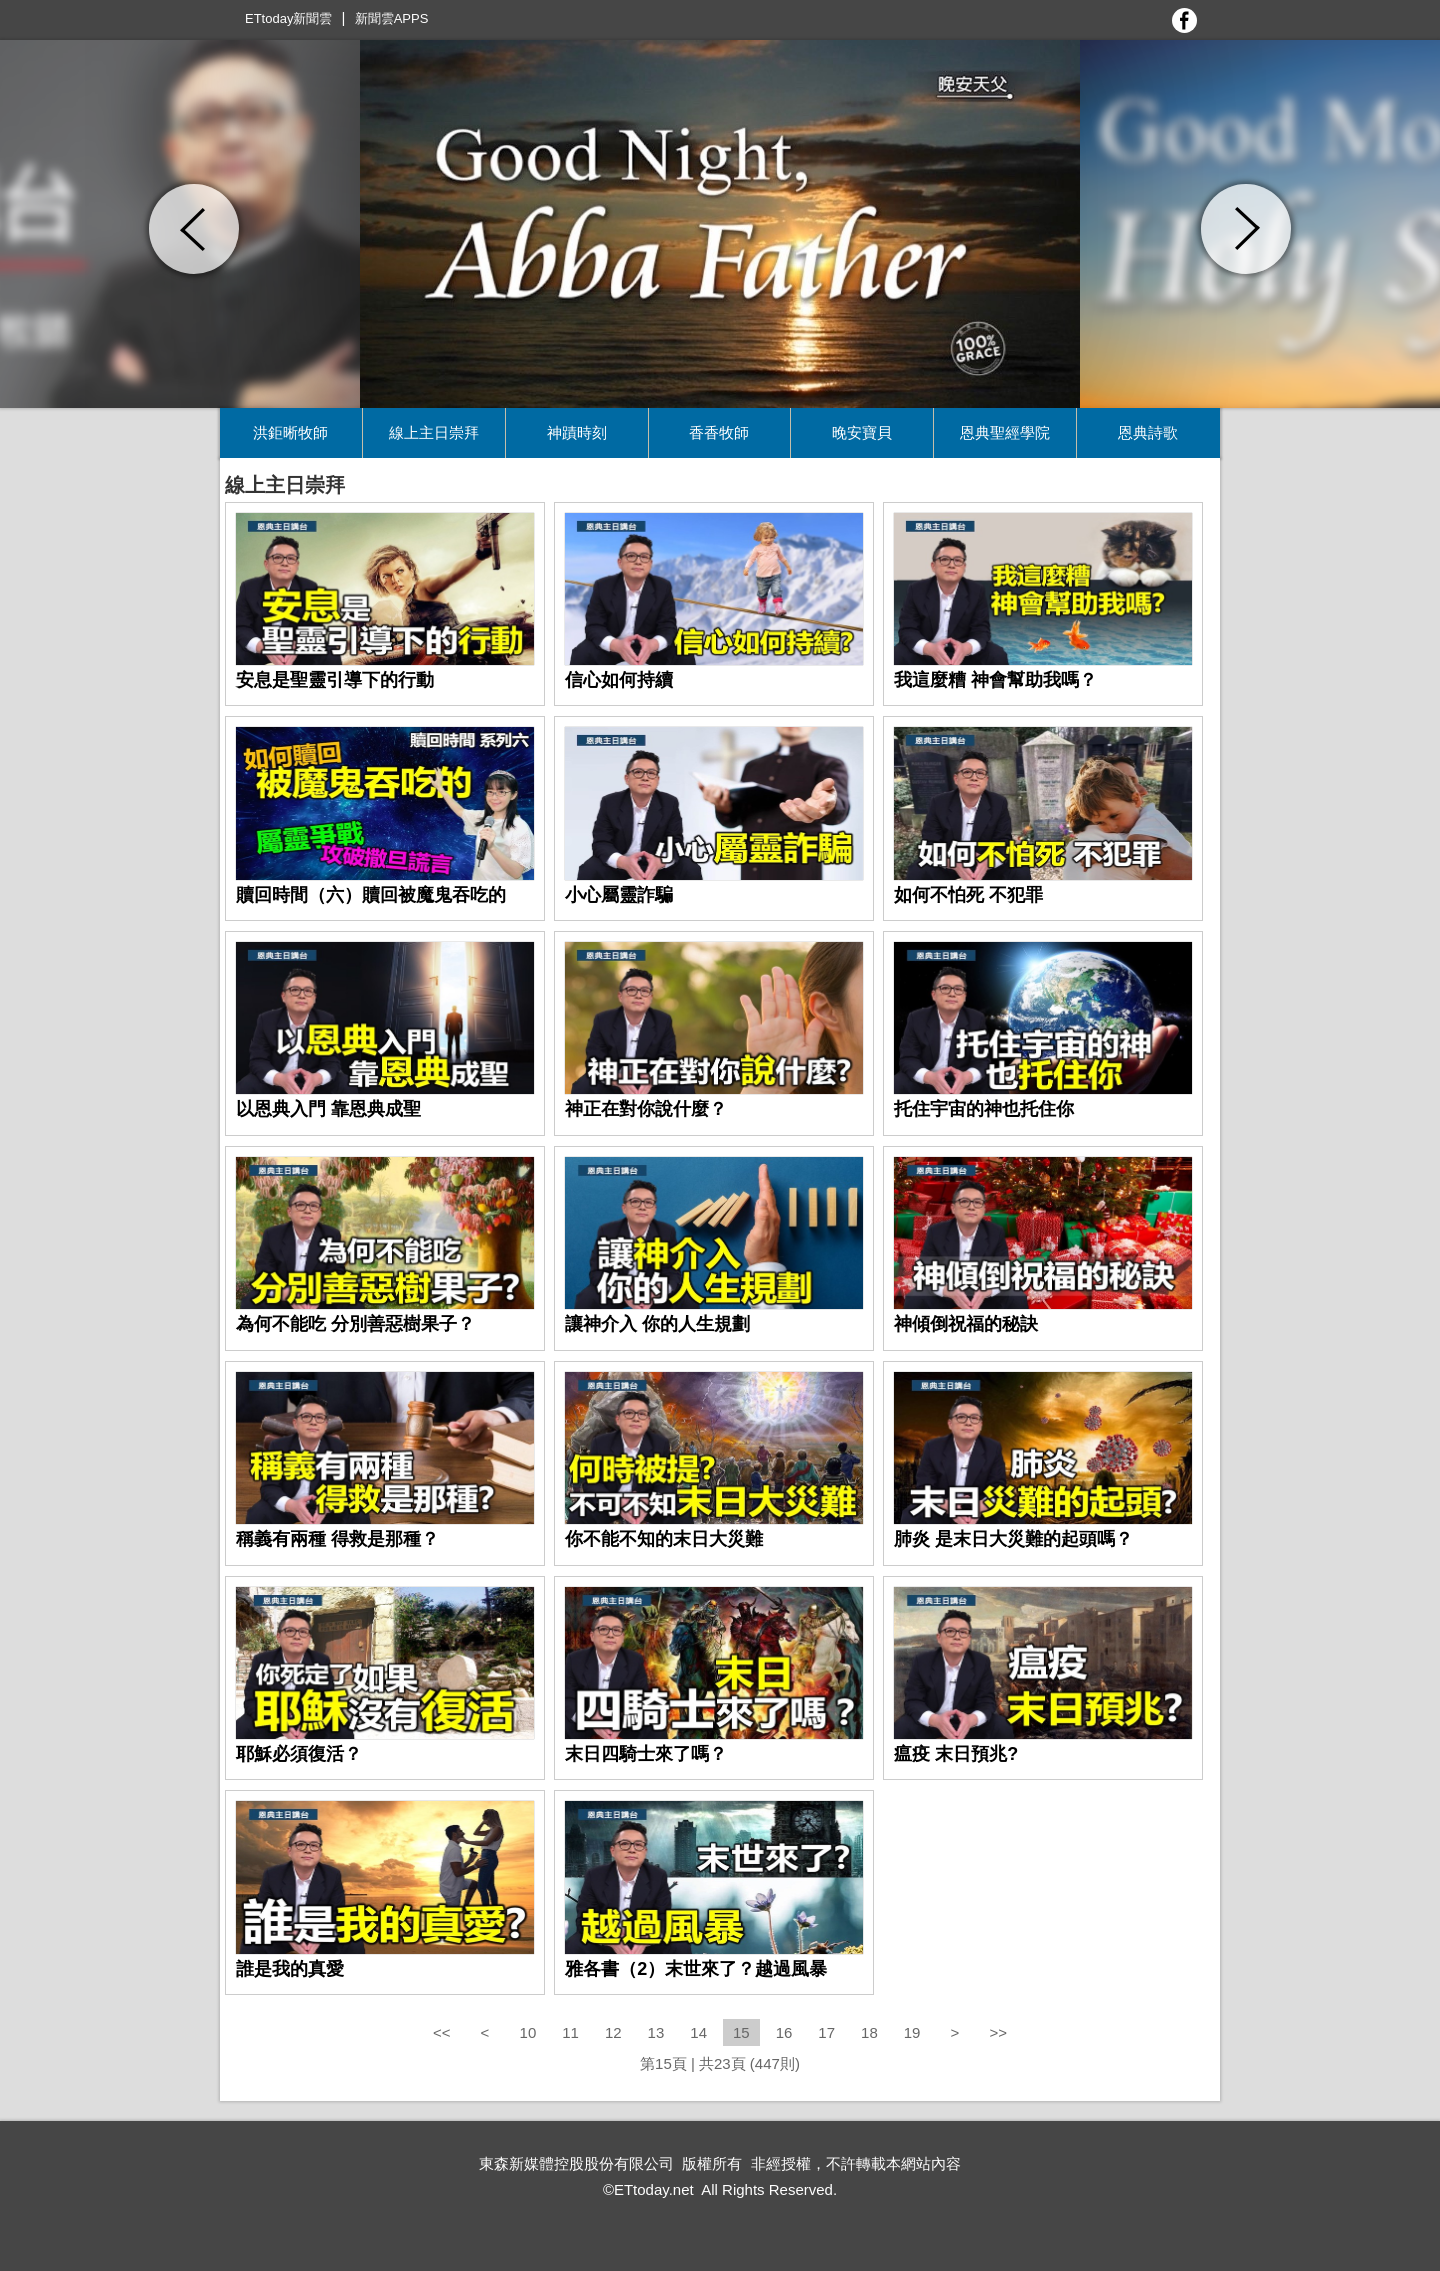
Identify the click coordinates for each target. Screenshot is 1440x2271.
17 (826, 2032)
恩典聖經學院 (1005, 432)
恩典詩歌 (1148, 432)
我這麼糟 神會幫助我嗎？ (995, 680)
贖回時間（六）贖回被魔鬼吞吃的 (371, 895)
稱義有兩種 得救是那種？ (337, 1539)
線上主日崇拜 (434, 432)
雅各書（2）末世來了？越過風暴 (696, 1969)
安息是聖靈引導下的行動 (335, 680)
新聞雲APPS (392, 18)
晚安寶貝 (862, 432)
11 (570, 2032)
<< (444, 2032)
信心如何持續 (619, 680)
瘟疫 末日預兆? (956, 1754)
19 (912, 2032)
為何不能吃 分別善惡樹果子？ (355, 1324)
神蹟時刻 (577, 432)
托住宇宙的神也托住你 (984, 1109)
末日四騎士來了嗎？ (646, 1754)
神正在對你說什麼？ (646, 1109)
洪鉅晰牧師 (290, 432)
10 (528, 2032)
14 (698, 2032)
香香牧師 (719, 432)
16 (784, 2032)
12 (613, 2032)
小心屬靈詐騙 (619, 895)
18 (869, 2032)
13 (656, 2032)
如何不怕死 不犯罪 (968, 895)
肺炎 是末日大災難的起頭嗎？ (1013, 1539)
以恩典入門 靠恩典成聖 (328, 1109)
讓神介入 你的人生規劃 (657, 1324)
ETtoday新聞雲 (288, 18)
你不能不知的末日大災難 (664, 1539)
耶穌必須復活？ (299, 1754)
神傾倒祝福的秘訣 (966, 1324)
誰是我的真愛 (290, 1969)
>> (999, 2032)
